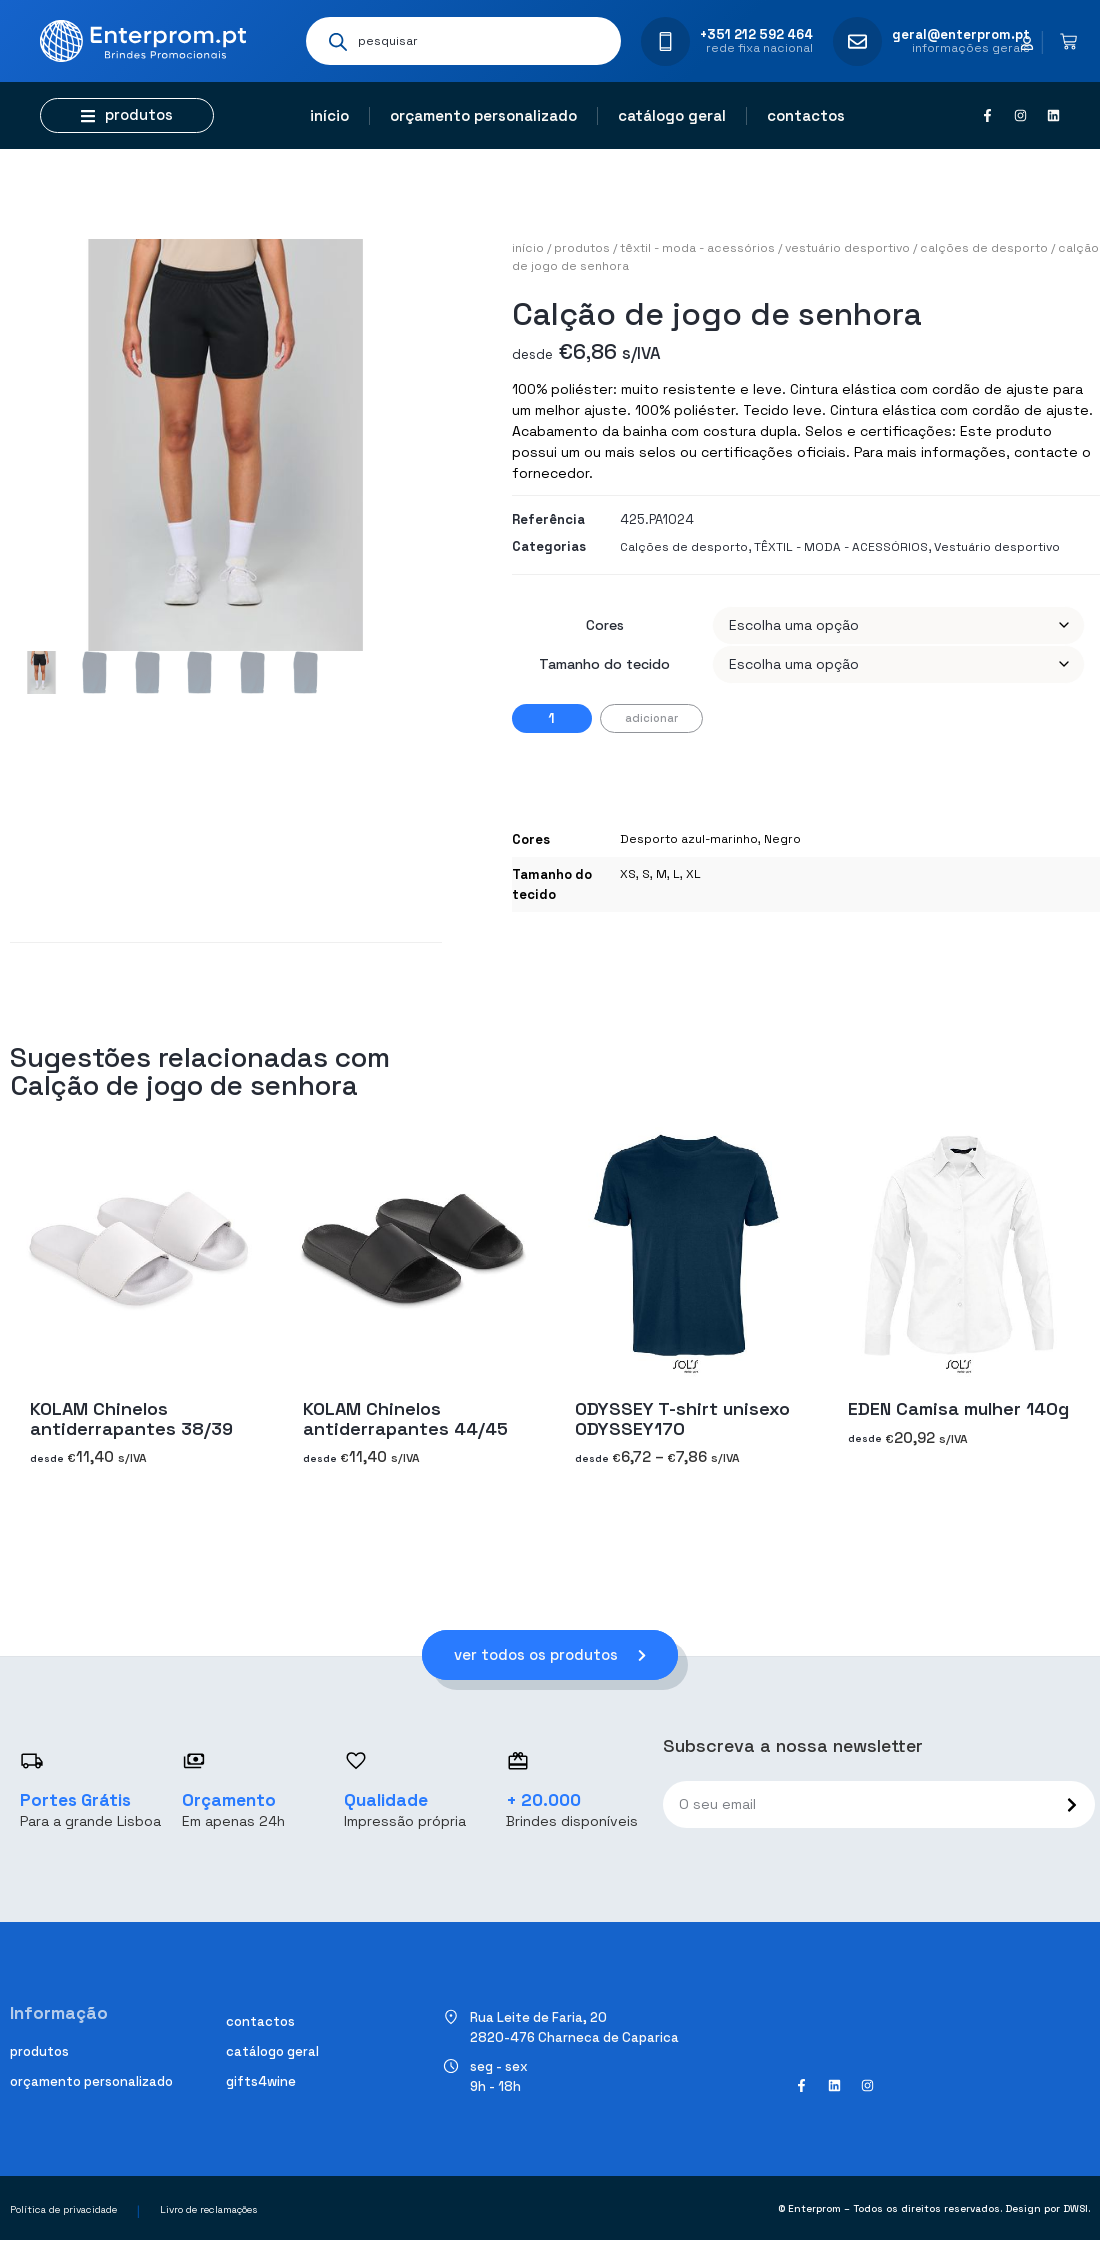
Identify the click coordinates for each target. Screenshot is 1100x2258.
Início (329, 115)
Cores (605, 625)
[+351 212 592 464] (665, 41)
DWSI (1075, 2209)
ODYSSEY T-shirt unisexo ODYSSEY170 (682, 1418)
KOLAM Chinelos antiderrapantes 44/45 (405, 1418)
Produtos (582, 248)
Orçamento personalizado (483, 115)
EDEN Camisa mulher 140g (958, 1408)
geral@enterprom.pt (961, 34)
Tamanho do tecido (604, 664)
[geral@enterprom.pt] (857, 41)
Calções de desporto (984, 248)
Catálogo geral (672, 115)
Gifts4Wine (261, 2081)
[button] (127, 115)
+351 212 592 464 (756, 34)
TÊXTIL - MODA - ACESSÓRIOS (697, 248)
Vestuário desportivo (847, 248)
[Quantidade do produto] (552, 718)
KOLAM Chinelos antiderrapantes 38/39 (131, 1418)
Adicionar (651, 718)
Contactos (806, 115)
